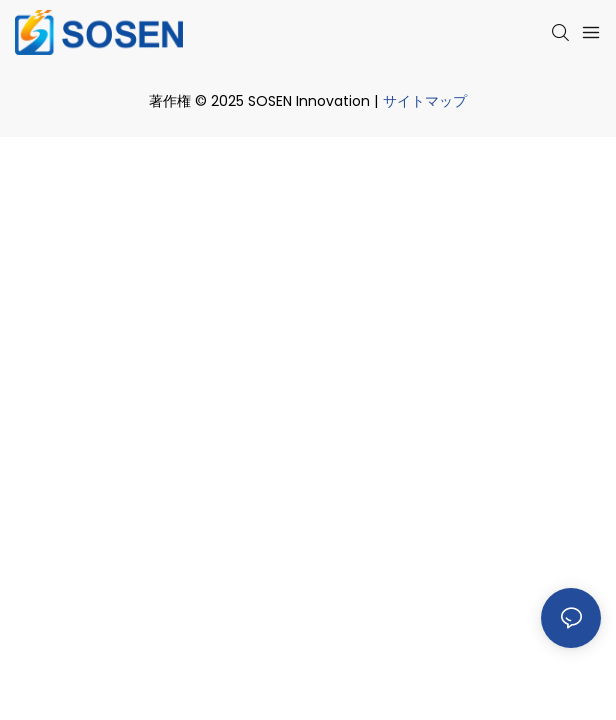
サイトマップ (425, 101)
